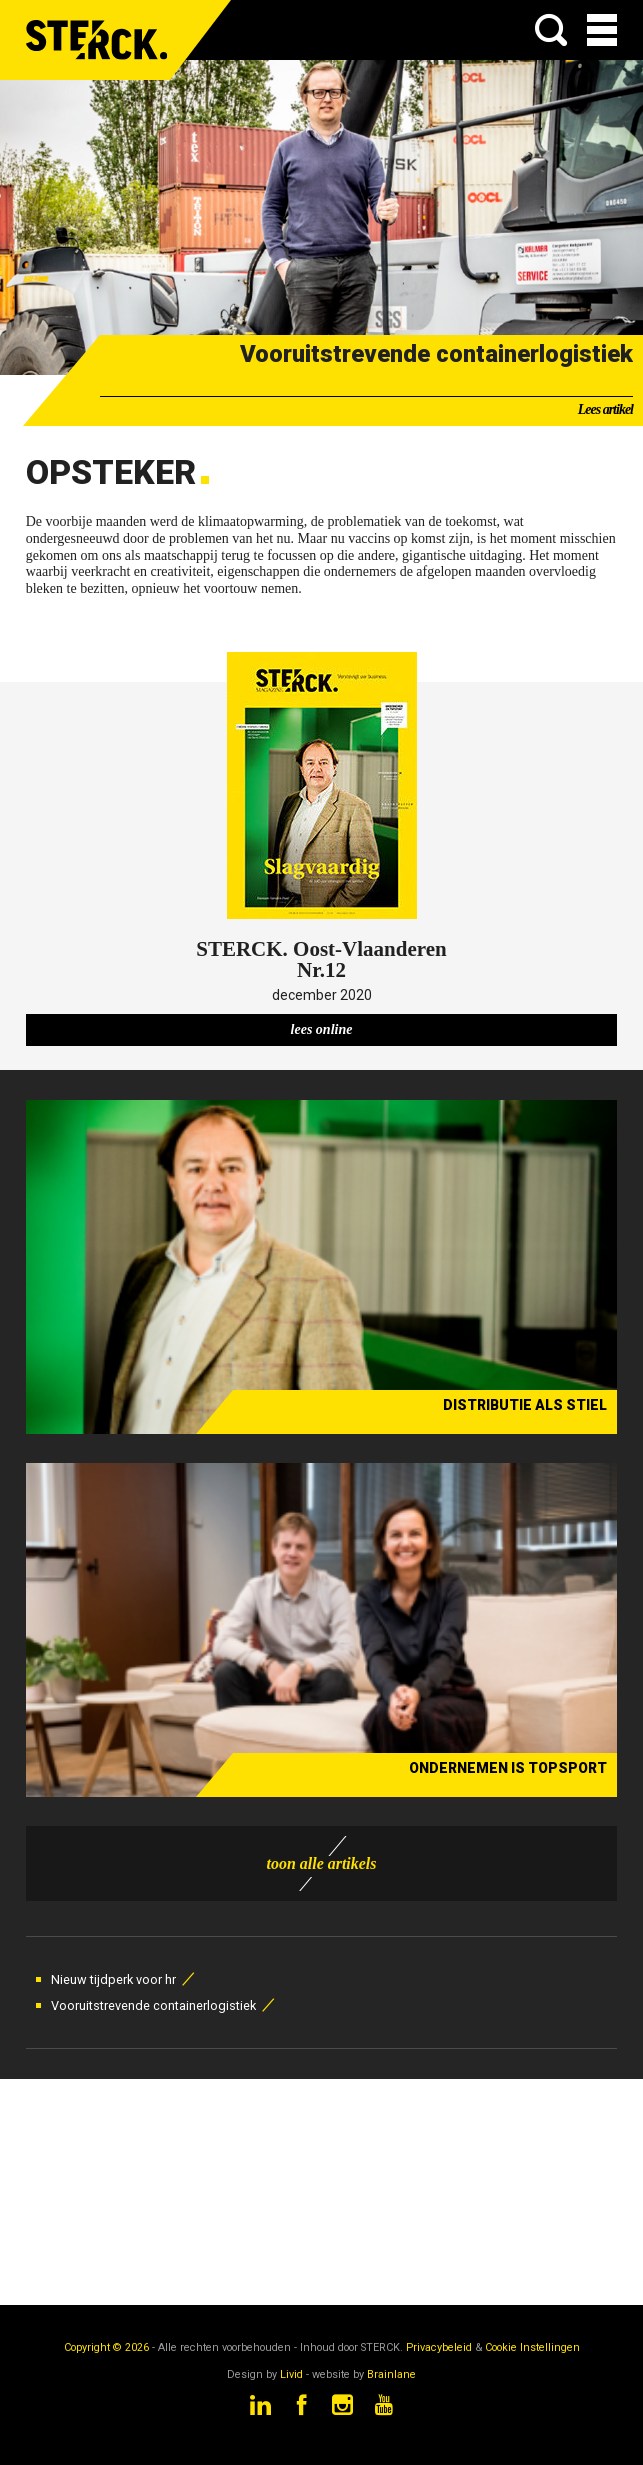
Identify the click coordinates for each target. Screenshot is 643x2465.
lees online (322, 1029)
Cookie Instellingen (532, 2347)
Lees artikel (605, 409)
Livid (291, 2374)
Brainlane (391, 2374)
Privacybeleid (439, 2347)
